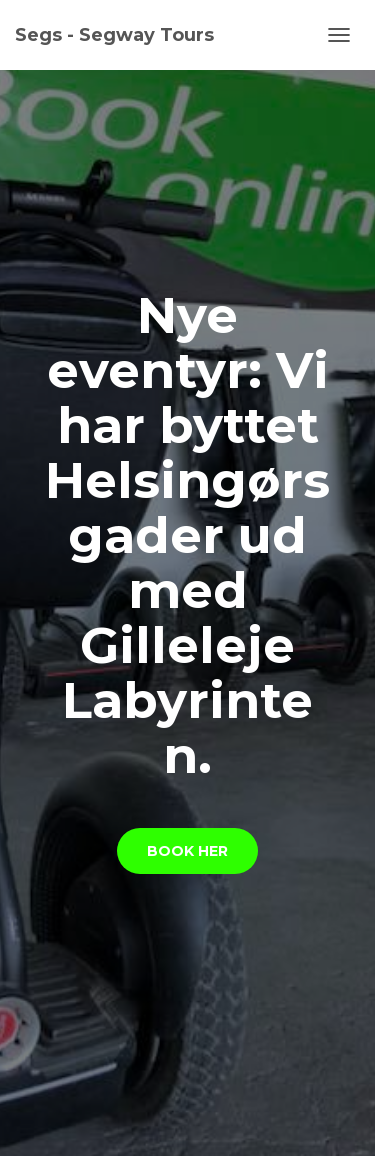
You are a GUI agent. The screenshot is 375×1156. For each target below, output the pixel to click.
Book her (187, 851)
